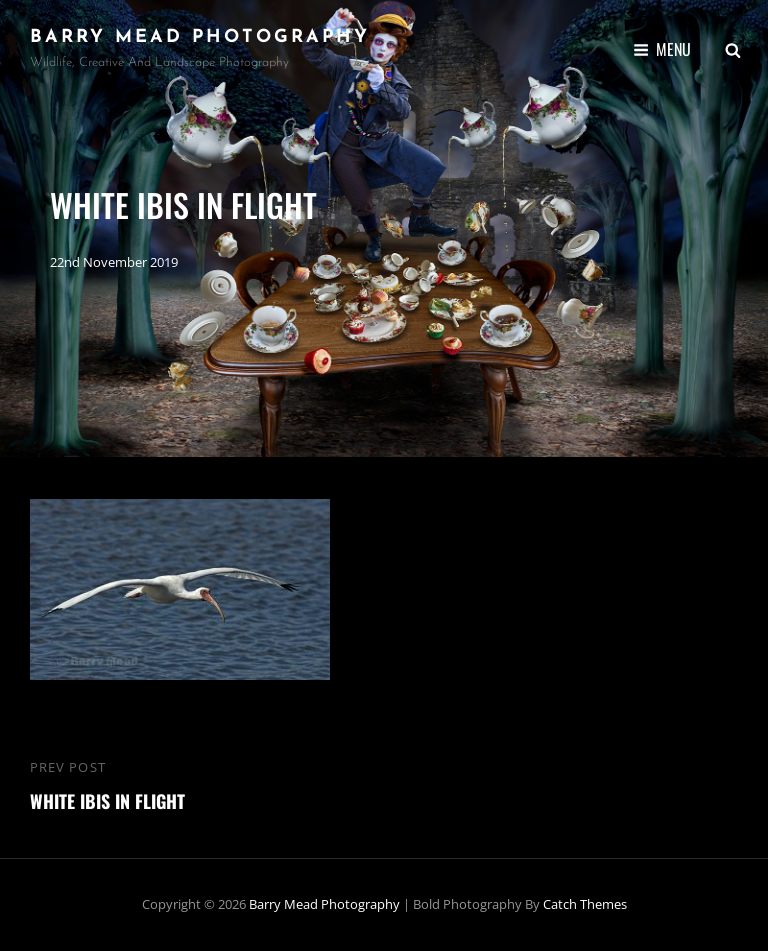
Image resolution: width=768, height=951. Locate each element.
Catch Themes (585, 904)
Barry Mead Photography (200, 37)
